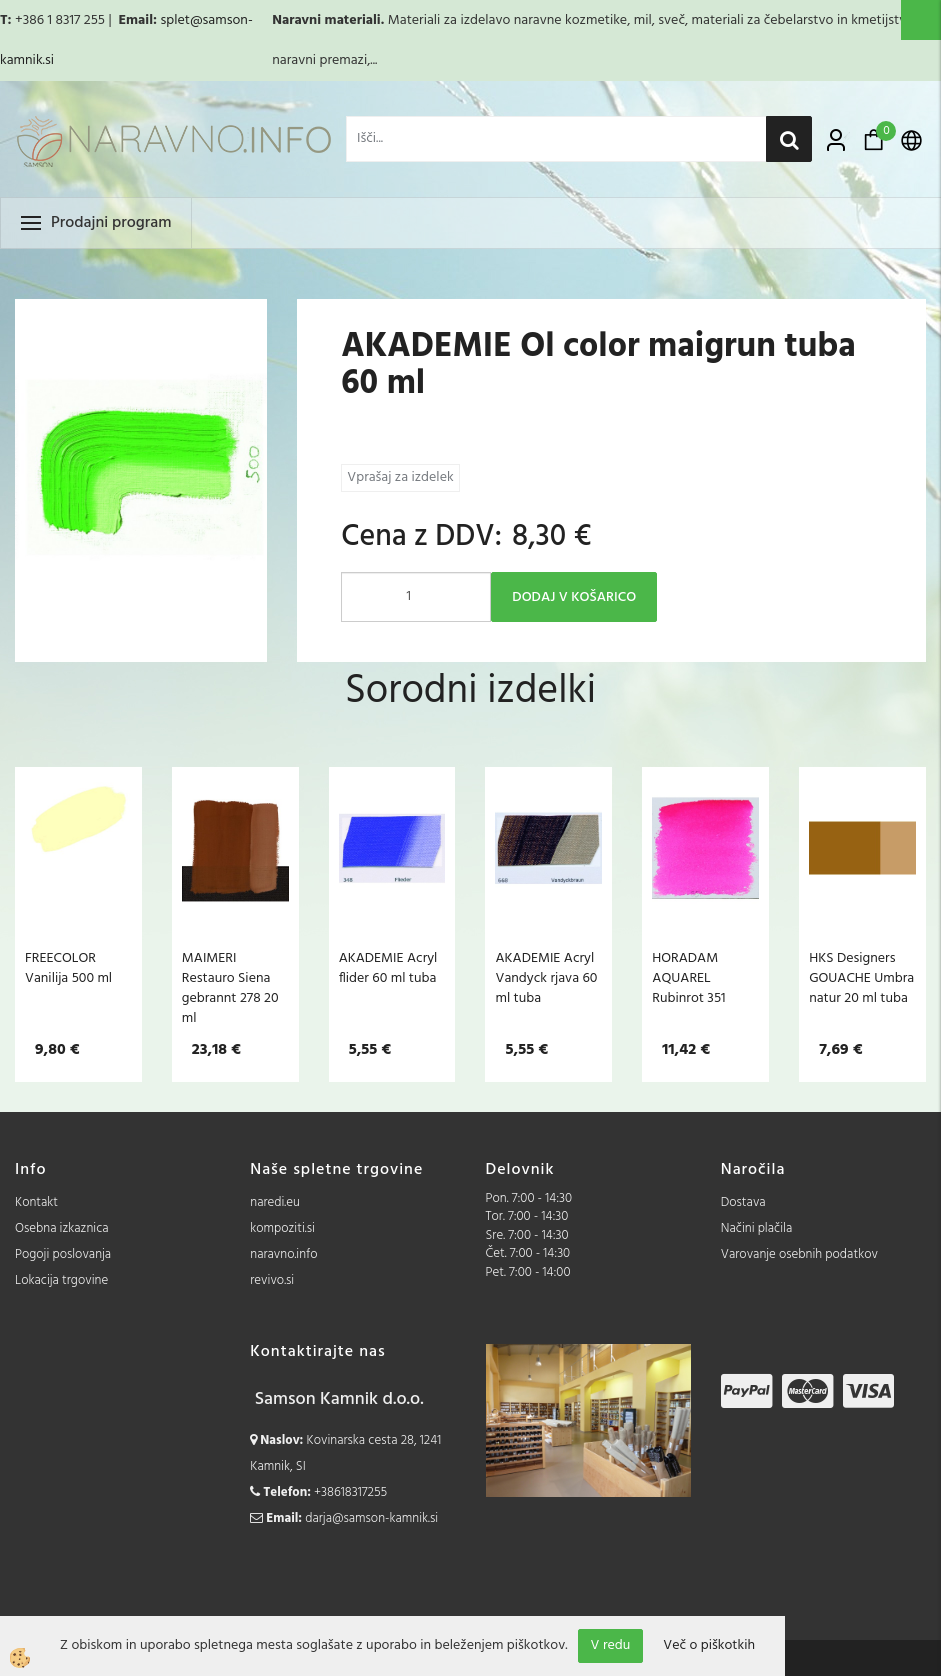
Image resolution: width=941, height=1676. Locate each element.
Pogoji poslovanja (63, 1254)
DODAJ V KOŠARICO (574, 597)
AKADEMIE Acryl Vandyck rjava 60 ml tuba (546, 978)
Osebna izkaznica (62, 1228)
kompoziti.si (282, 1228)
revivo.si (272, 1280)
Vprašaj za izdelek (400, 477)
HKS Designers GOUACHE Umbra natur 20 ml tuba (861, 978)
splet (174, 20)
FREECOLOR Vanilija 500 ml (68, 968)
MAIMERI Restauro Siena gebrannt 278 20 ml (230, 988)
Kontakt (36, 1202)
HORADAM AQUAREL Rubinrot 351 (688, 978)
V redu (611, 1645)
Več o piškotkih (709, 1646)
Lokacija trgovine (61, 1280)
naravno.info (283, 1254)
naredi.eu (275, 1202)
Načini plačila (757, 1228)
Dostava (743, 1202)
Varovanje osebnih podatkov (799, 1254)
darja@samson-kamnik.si (371, 1518)
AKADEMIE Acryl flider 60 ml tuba (388, 968)
